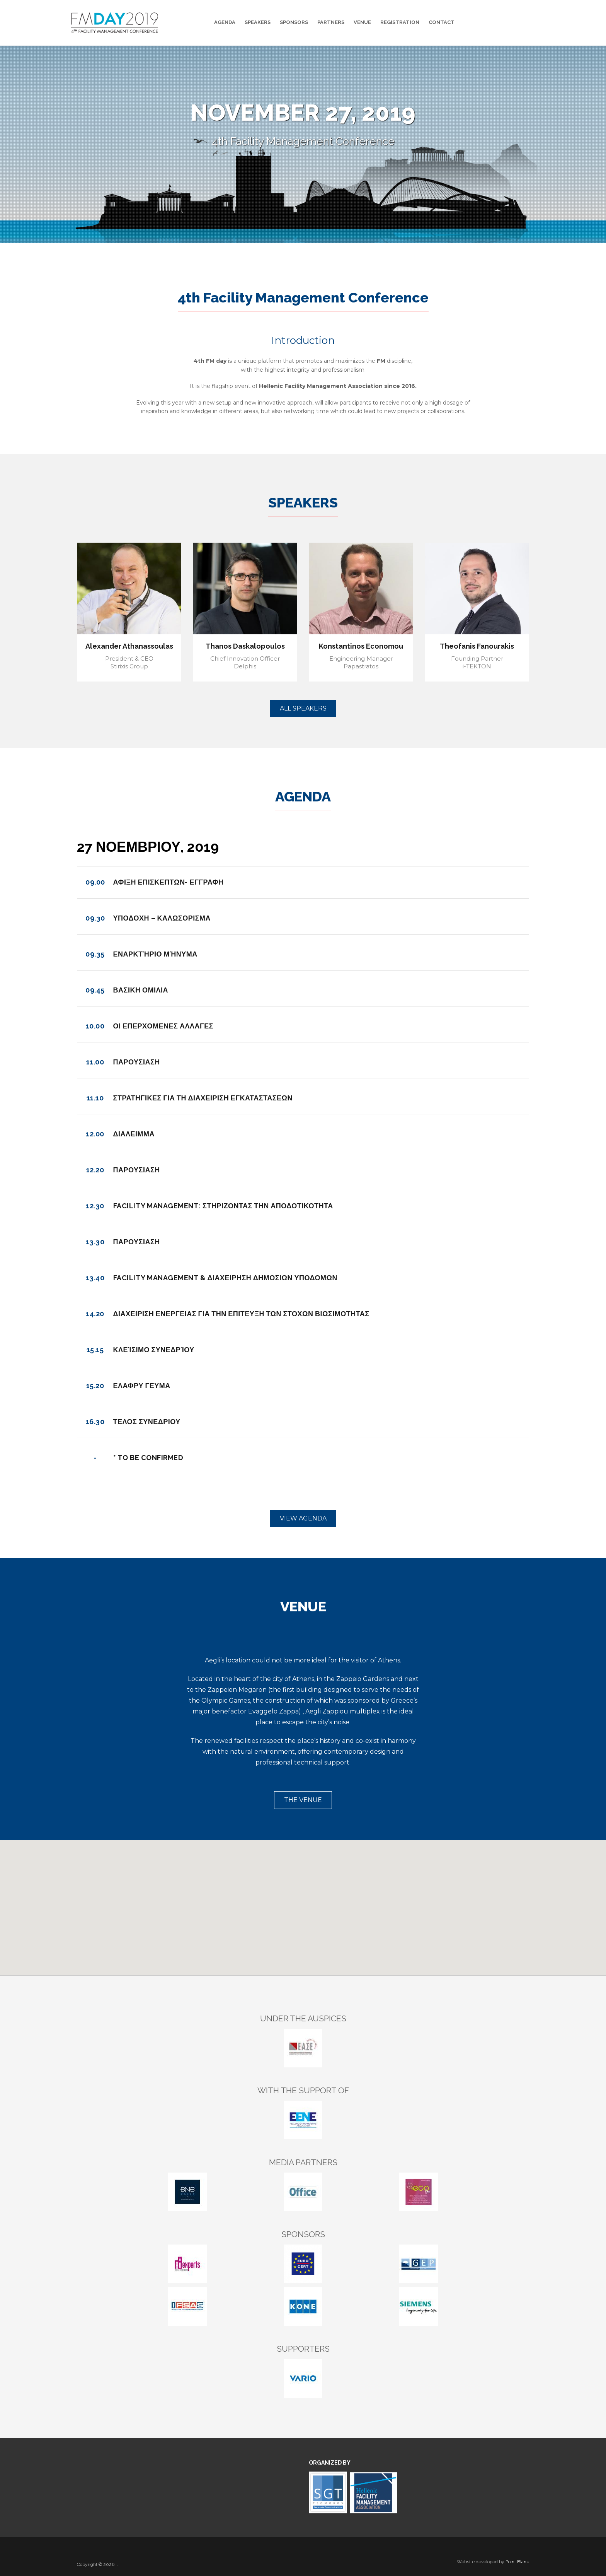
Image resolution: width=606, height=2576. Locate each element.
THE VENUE (303, 1800)
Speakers (258, 22)
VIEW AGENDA (303, 1518)
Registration (399, 22)
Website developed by (493, 2561)
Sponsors (294, 22)
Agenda (224, 22)
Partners (330, 22)
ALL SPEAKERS (303, 708)
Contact (441, 22)
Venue (362, 22)
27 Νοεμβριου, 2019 (148, 847)
